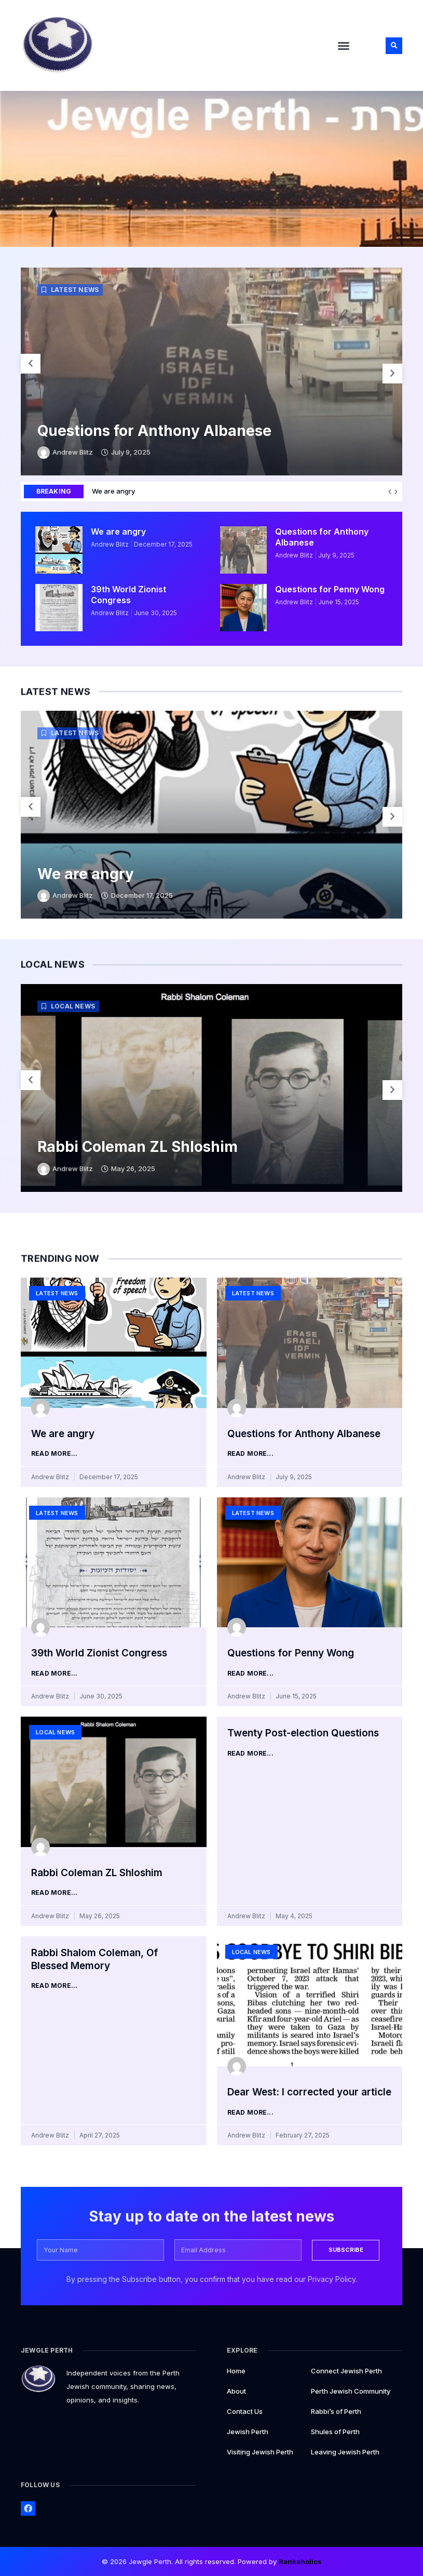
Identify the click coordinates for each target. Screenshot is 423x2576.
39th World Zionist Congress (128, 594)
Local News (73, 1006)
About (236, 2390)
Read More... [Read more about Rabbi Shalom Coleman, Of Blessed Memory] (54, 1985)
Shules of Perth (335, 2430)
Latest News (75, 290)
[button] (343, 45)
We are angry (378, 491)
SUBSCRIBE (347, 2249)
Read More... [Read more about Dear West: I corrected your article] (250, 2112)
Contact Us (245, 2410)
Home (236, 2370)
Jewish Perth (247, 2430)
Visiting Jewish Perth (260, 2451)
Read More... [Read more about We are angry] (54, 1453)
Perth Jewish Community (350, 2390)
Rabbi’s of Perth (336, 2410)
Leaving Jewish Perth (345, 2451)
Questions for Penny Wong (330, 589)
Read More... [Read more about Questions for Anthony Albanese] (250, 1453)
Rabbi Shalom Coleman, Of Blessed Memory (94, 1959)
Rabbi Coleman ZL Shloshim (137, 1147)
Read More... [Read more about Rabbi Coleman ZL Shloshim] (54, 1892)
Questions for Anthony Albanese (154, 431)
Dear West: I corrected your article (309, 2092)
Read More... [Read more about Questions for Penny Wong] (250, 1673)
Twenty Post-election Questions (303, 1733)
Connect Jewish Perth (346, 2370)
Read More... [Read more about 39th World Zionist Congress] (54, 1673)
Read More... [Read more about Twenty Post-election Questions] (250, 1753)
